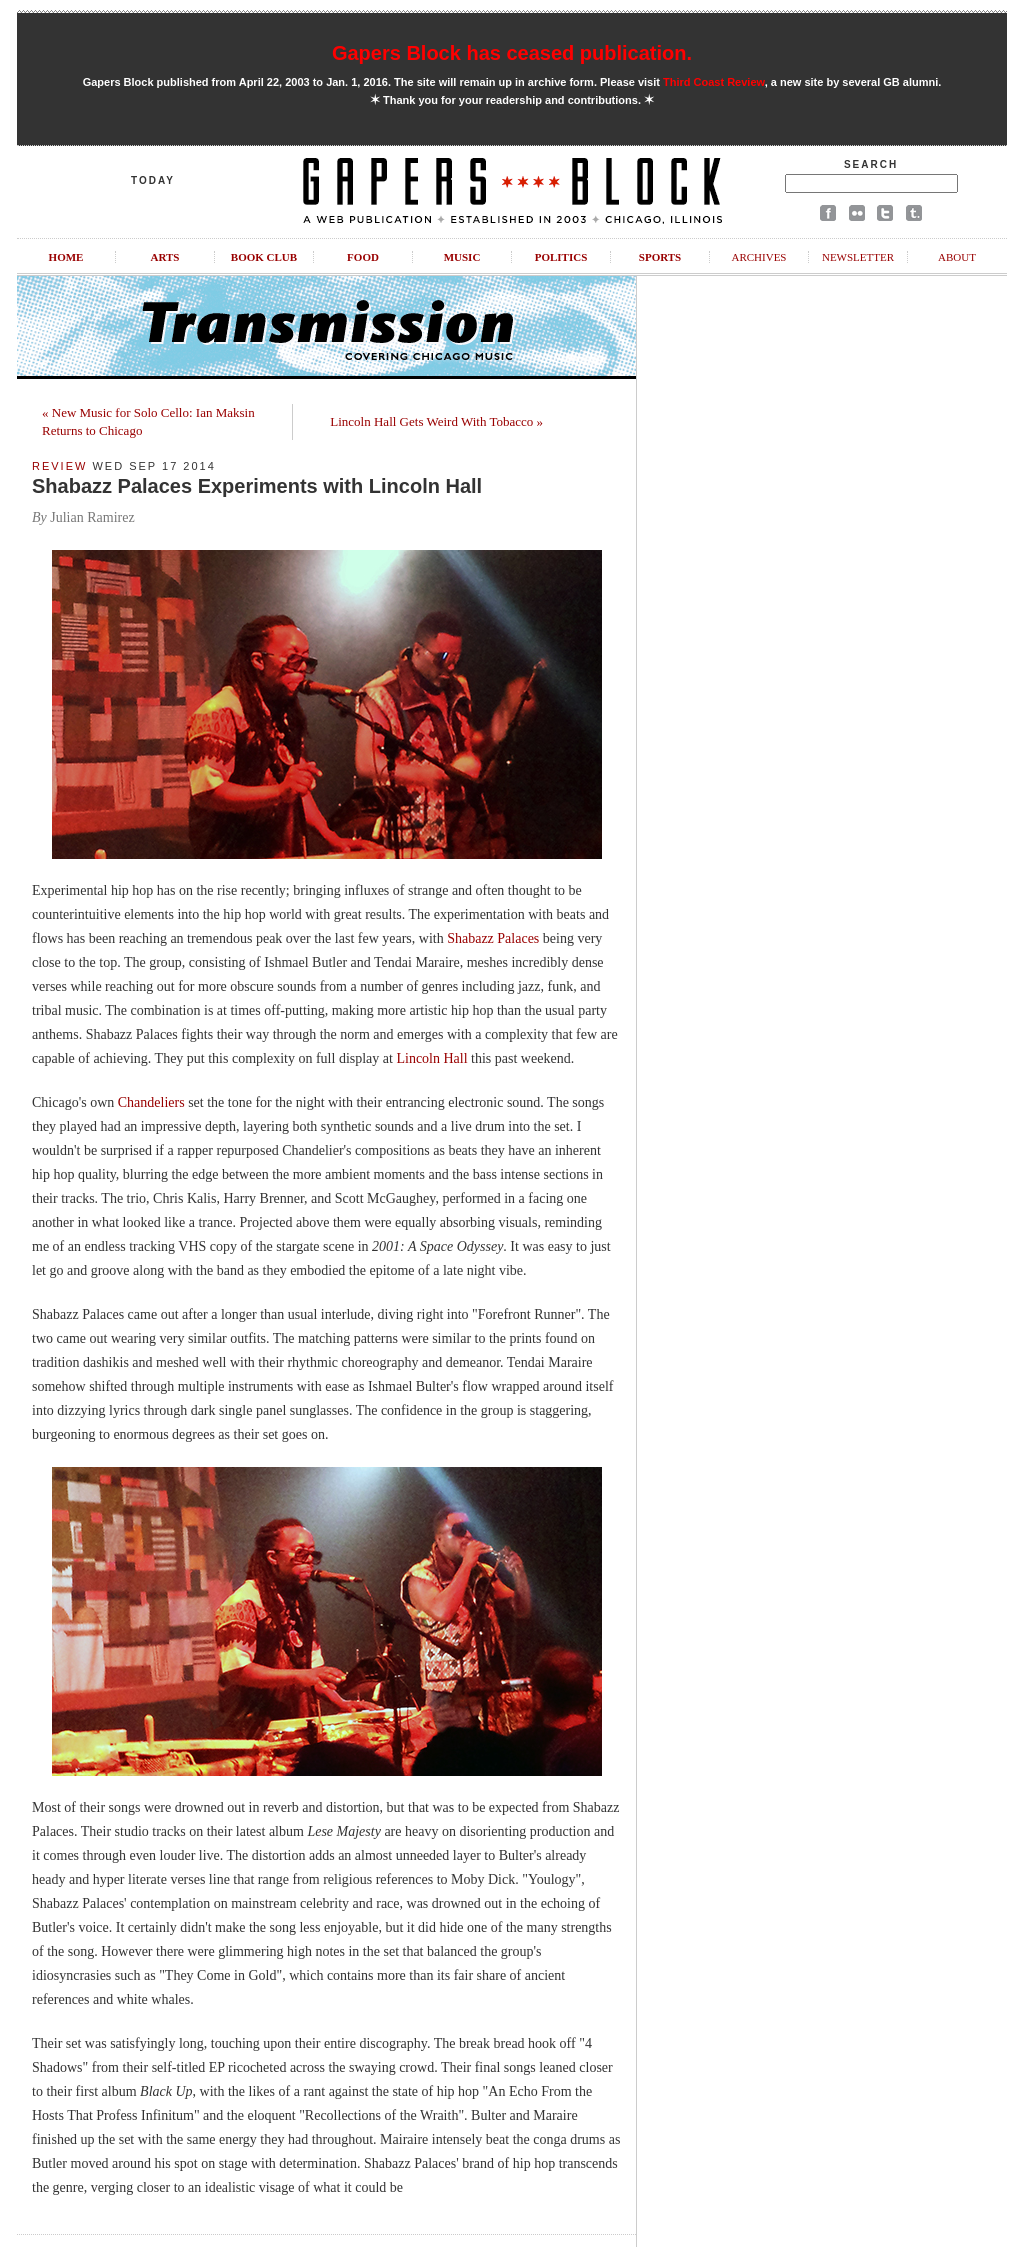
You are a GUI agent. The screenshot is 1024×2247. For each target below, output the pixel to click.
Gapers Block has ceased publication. (512, 53)
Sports (660, 257)
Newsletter (858, 257)
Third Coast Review (714, 82)
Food (363, 257)
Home (66, 257)
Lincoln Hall (431, 1058)
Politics (561, 257)
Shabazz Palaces (495, 938)
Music (462, 257)
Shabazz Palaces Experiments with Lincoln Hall (257, 486)
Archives (758, 257)
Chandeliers (151, 1102)
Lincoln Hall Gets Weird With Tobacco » (436, 421)
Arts (165, 257)
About (957, 257)
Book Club (264, 257)
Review (59, 466)
